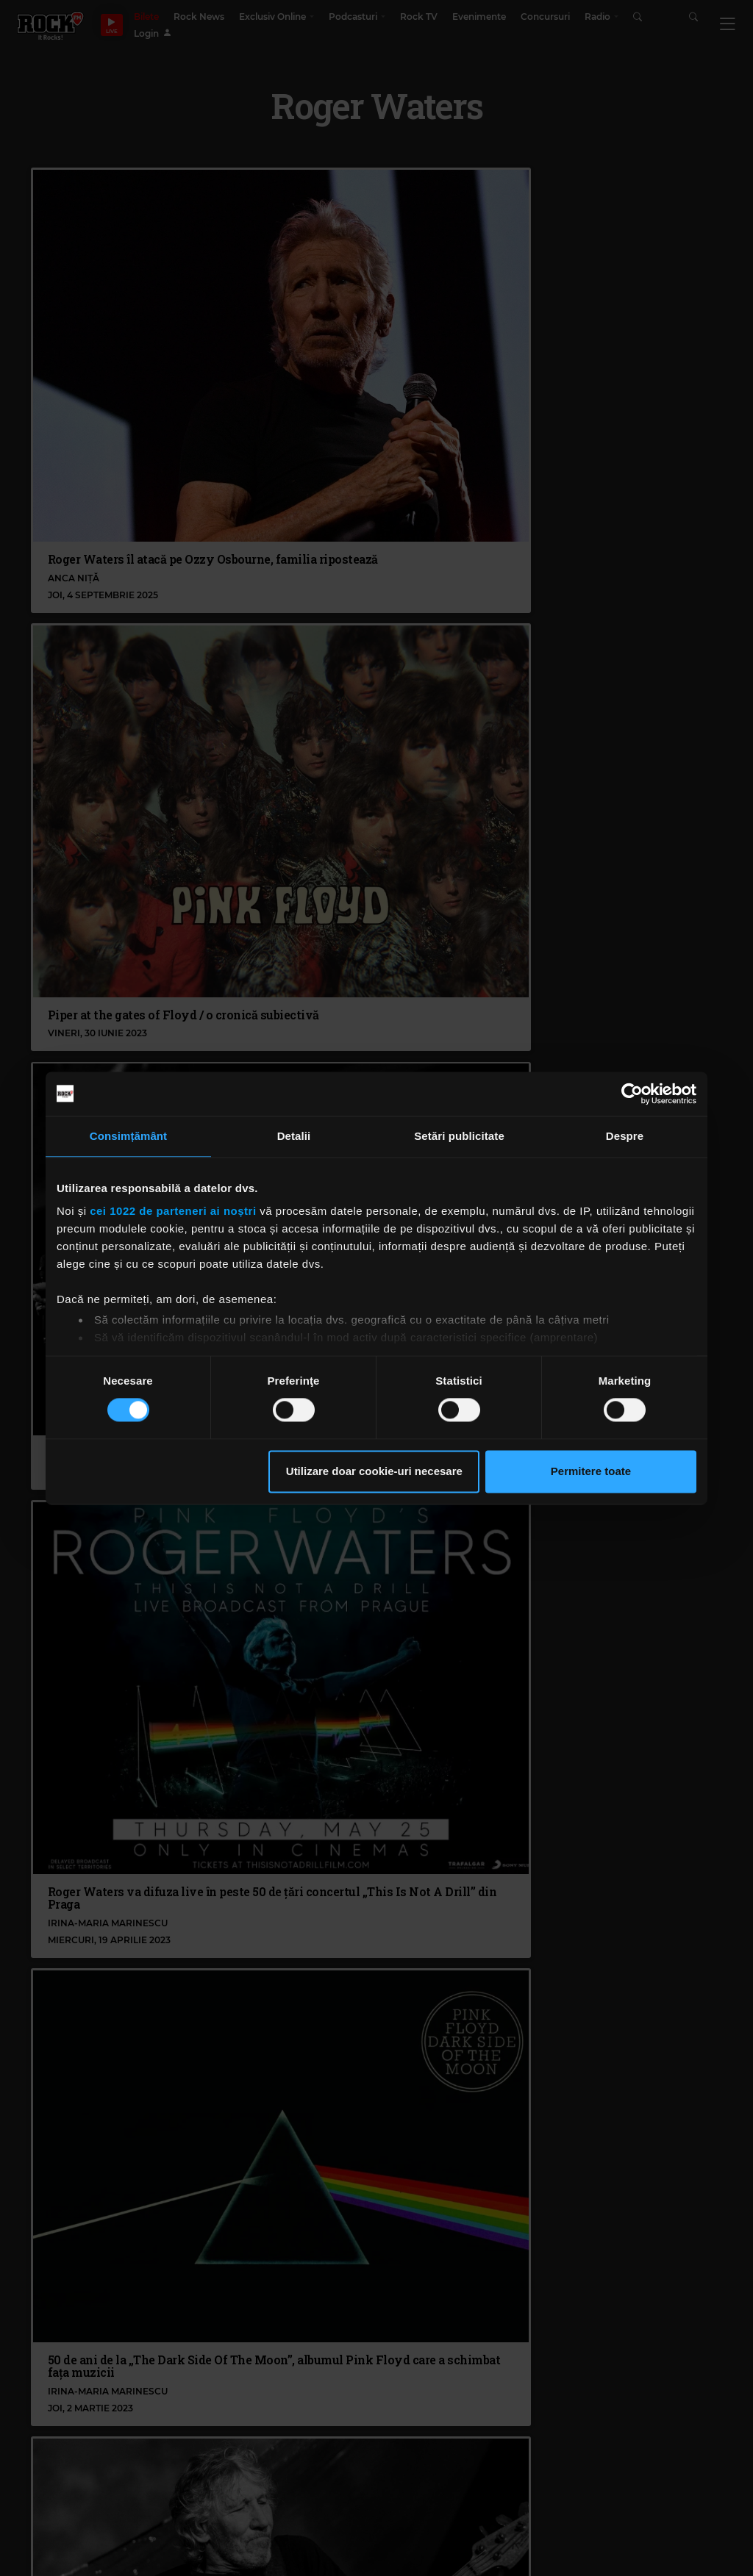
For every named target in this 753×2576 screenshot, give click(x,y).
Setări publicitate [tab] (459, 1136)
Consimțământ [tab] (128, 1136)
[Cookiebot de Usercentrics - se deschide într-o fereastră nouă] (632, 1094)
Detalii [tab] (294, 1136)
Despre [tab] (624, 1136)
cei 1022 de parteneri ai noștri (173, 1211)
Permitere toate (591, 1471)
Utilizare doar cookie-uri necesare (374, 1471)
